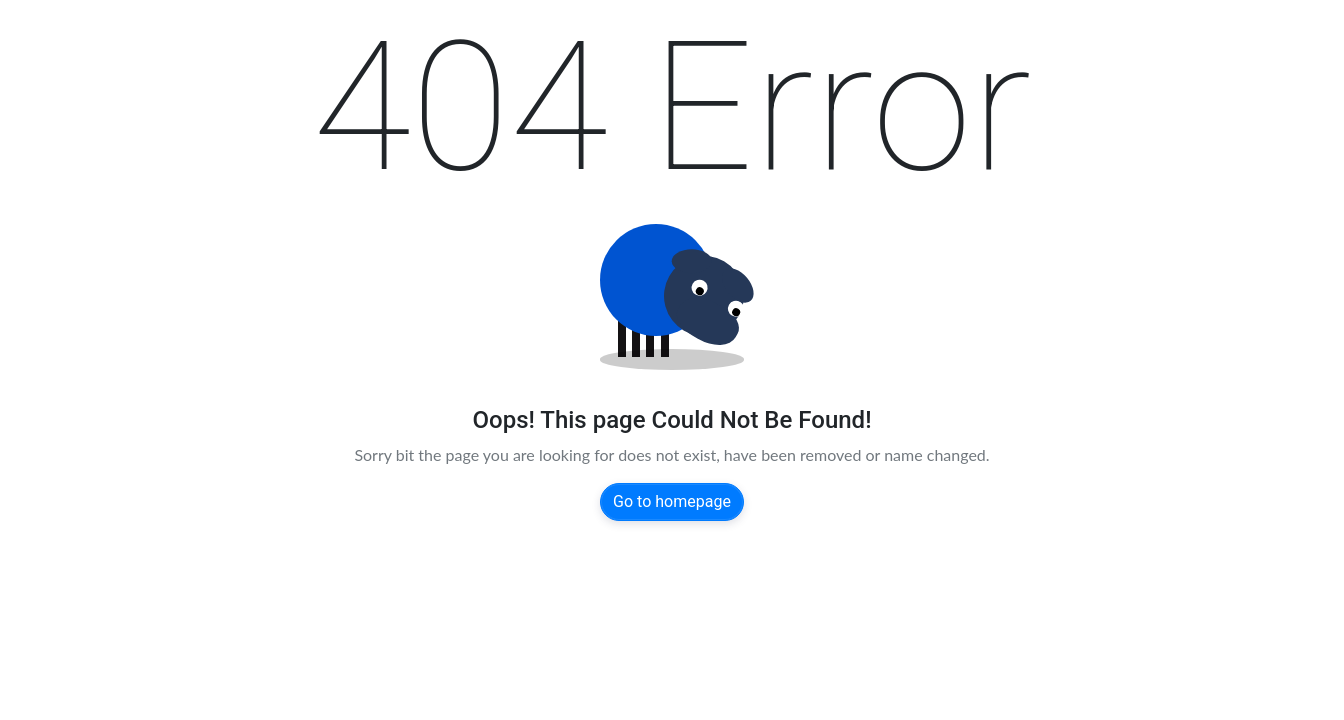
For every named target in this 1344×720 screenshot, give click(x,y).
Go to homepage (672, 501)
